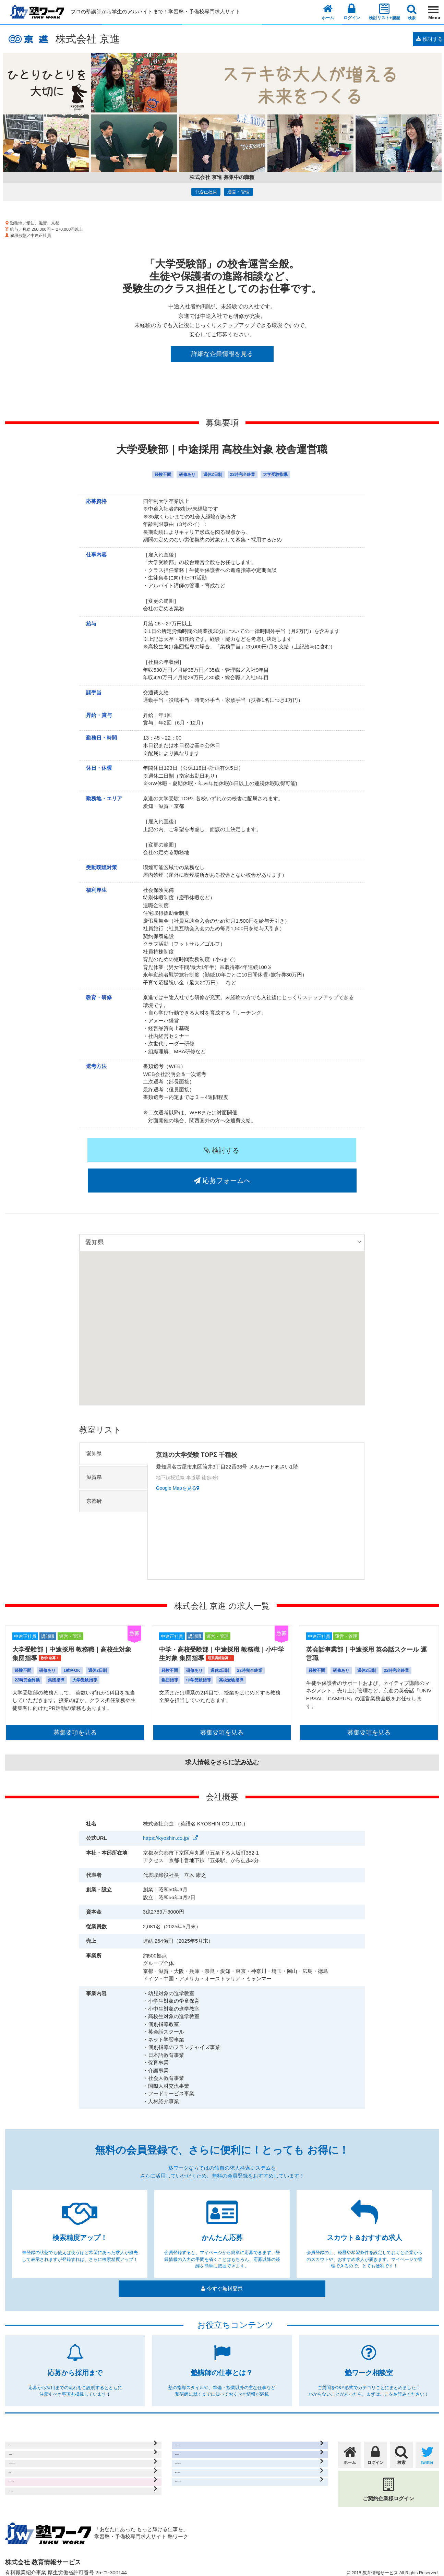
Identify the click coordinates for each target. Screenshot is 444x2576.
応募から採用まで (197, 2452)
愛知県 (94, 1423)
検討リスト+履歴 (384, 11)
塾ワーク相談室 (195, 2466)
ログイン (351, 11)
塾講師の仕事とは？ (200, 2480)
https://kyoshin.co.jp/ (166, 1808)
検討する (150, 1150)
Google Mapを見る (181, 1460)
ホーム (327, 11)
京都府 (94, 1471)
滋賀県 (94, 1447)
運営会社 (20, 2466)
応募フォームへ (293, 1150)
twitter (427, 2432)
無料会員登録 (192, 2439)
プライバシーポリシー (35, 2452)
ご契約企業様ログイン (388, 2467)
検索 (412, 11)
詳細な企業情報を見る (222, 353)
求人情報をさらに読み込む (222, 1732)
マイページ (189, 2425)
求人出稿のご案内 (30, 2480)
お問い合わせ (25, 2493)
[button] (221, 1291)
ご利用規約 (23, 2439)
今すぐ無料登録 (221, 2266)
